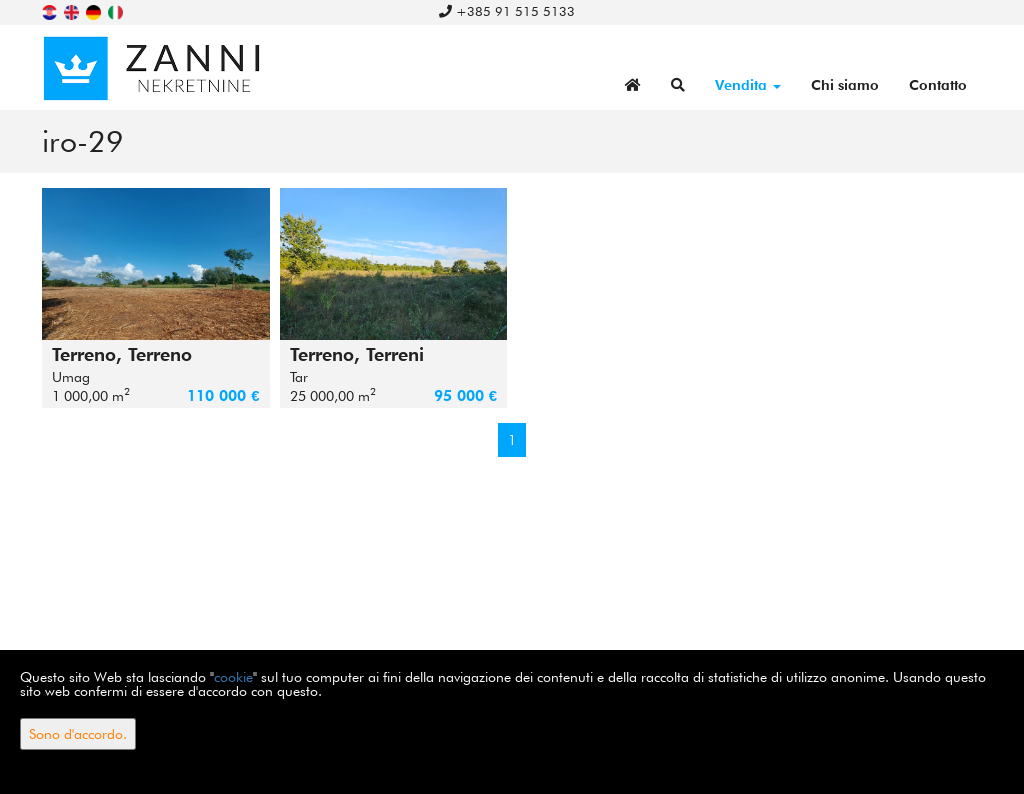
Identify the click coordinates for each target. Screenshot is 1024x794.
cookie (233, 677)
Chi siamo (845, 85)
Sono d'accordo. (78, 734)
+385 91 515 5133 (507, 11)
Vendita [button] (748, 85)
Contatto (938, 85)
